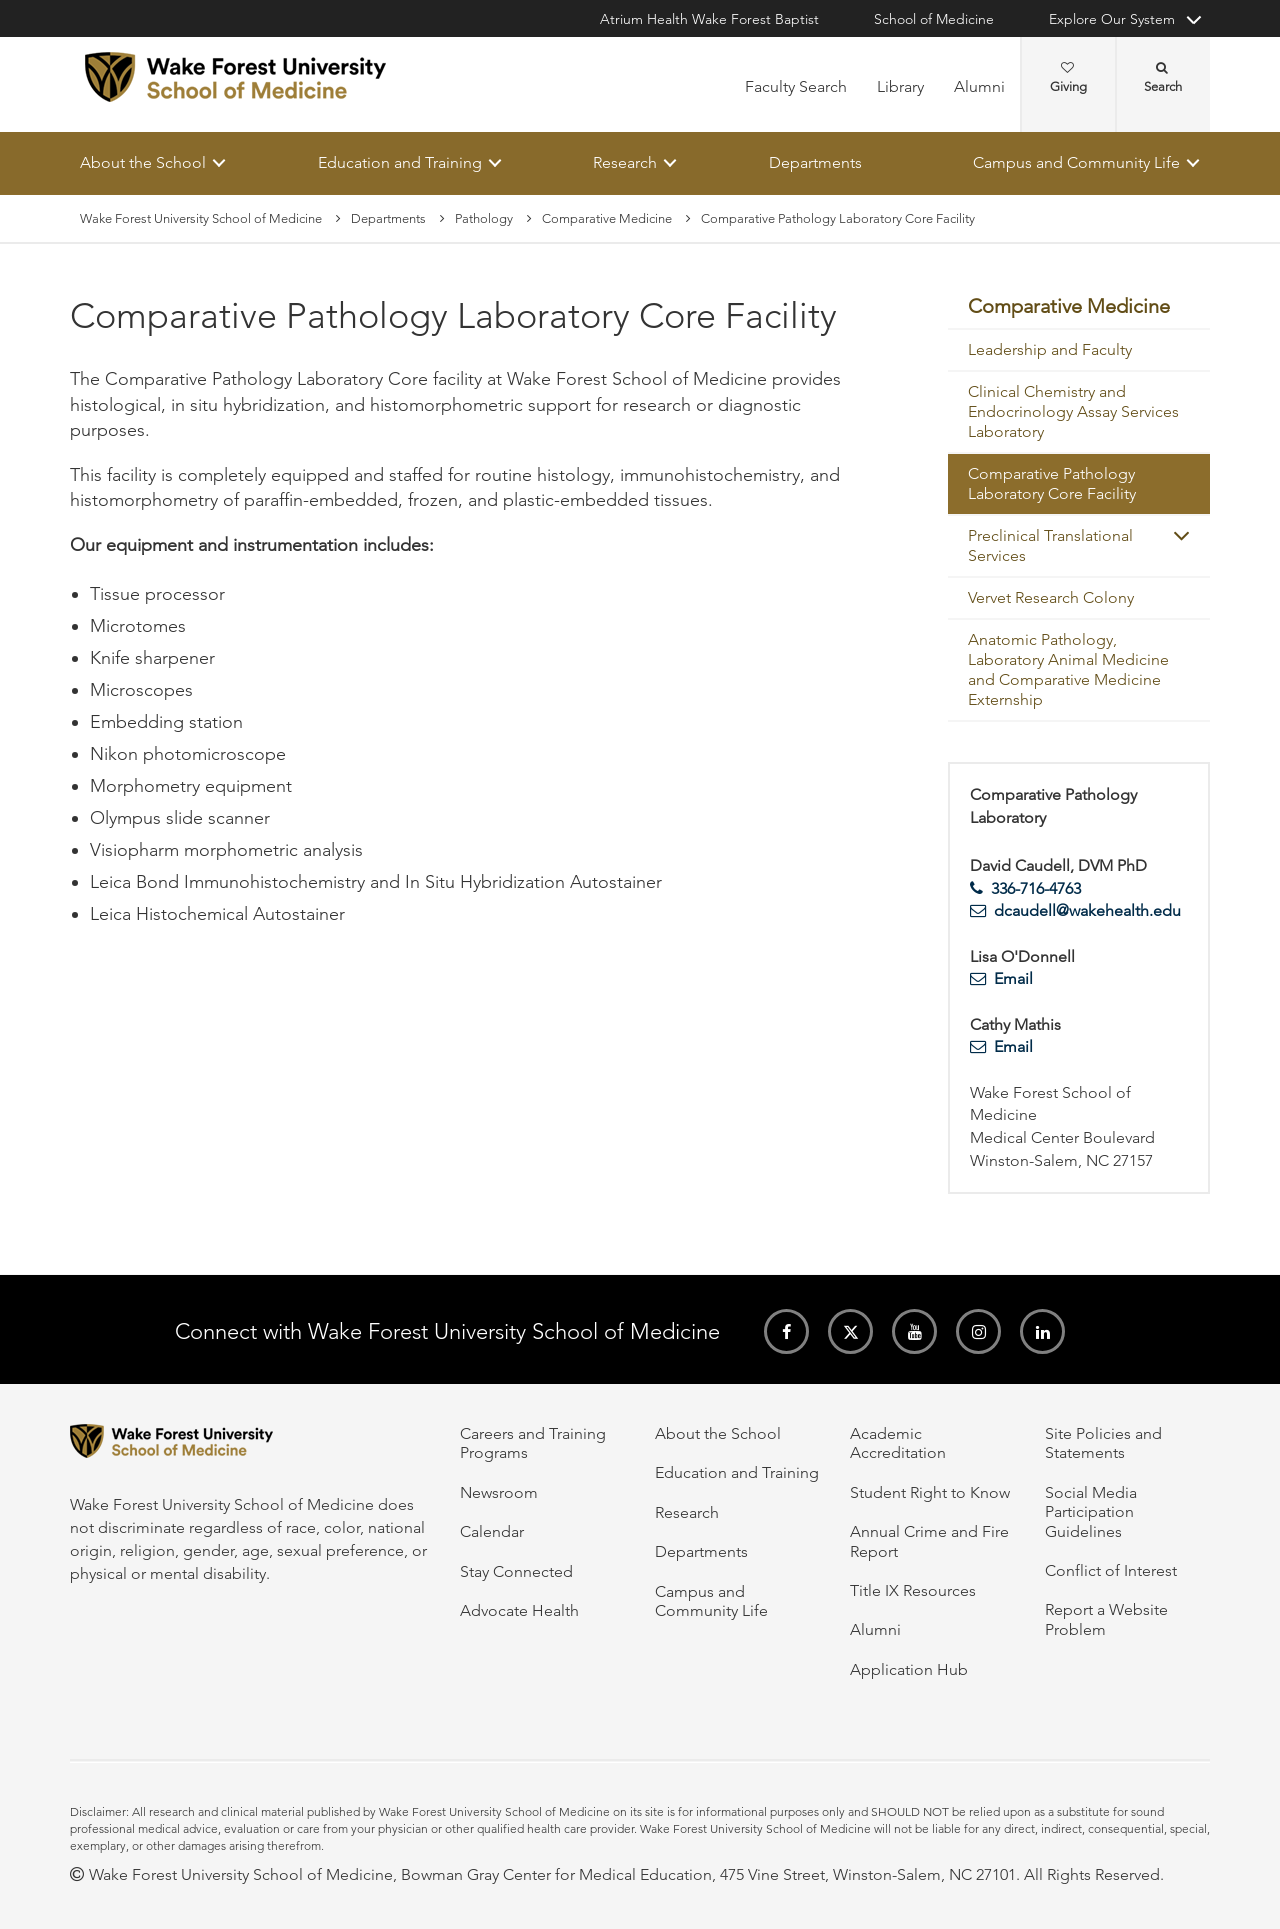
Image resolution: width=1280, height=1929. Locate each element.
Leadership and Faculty (1050, 350)
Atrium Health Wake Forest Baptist (709, 19)
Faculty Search (796, 86)
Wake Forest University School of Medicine (201, 218)
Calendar (492, 1531)
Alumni (979, 86)
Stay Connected (516, 1571)
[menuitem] (1079, 308)
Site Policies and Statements (1103, 1443)
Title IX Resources (913, 1590)
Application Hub (909, 1669)
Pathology (484, 218)
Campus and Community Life (1076, 162)
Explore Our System (1112, 19)
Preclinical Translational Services (1050, 546)
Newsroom (499, 1492)
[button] (1181, 536)
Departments (815, 162)
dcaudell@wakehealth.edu (1087, 911)
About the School (143, 162)
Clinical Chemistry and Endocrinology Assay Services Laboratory (1073, 412)
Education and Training (400, 162)
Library (900, 86)
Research (625, 162)
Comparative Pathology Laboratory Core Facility (1052, 484)
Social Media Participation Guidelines (1091, 1512)
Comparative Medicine (607, 218)
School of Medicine (934, 19)
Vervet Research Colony (1051, 598)
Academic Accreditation (898, 1443)
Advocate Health (519, 1610)
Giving (1068, 78)
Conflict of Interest (1111, 1570)
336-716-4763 (1036, 888)
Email (1013, 979)
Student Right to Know (930, 1492)
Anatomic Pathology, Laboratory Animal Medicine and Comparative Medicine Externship (1068, 670)
